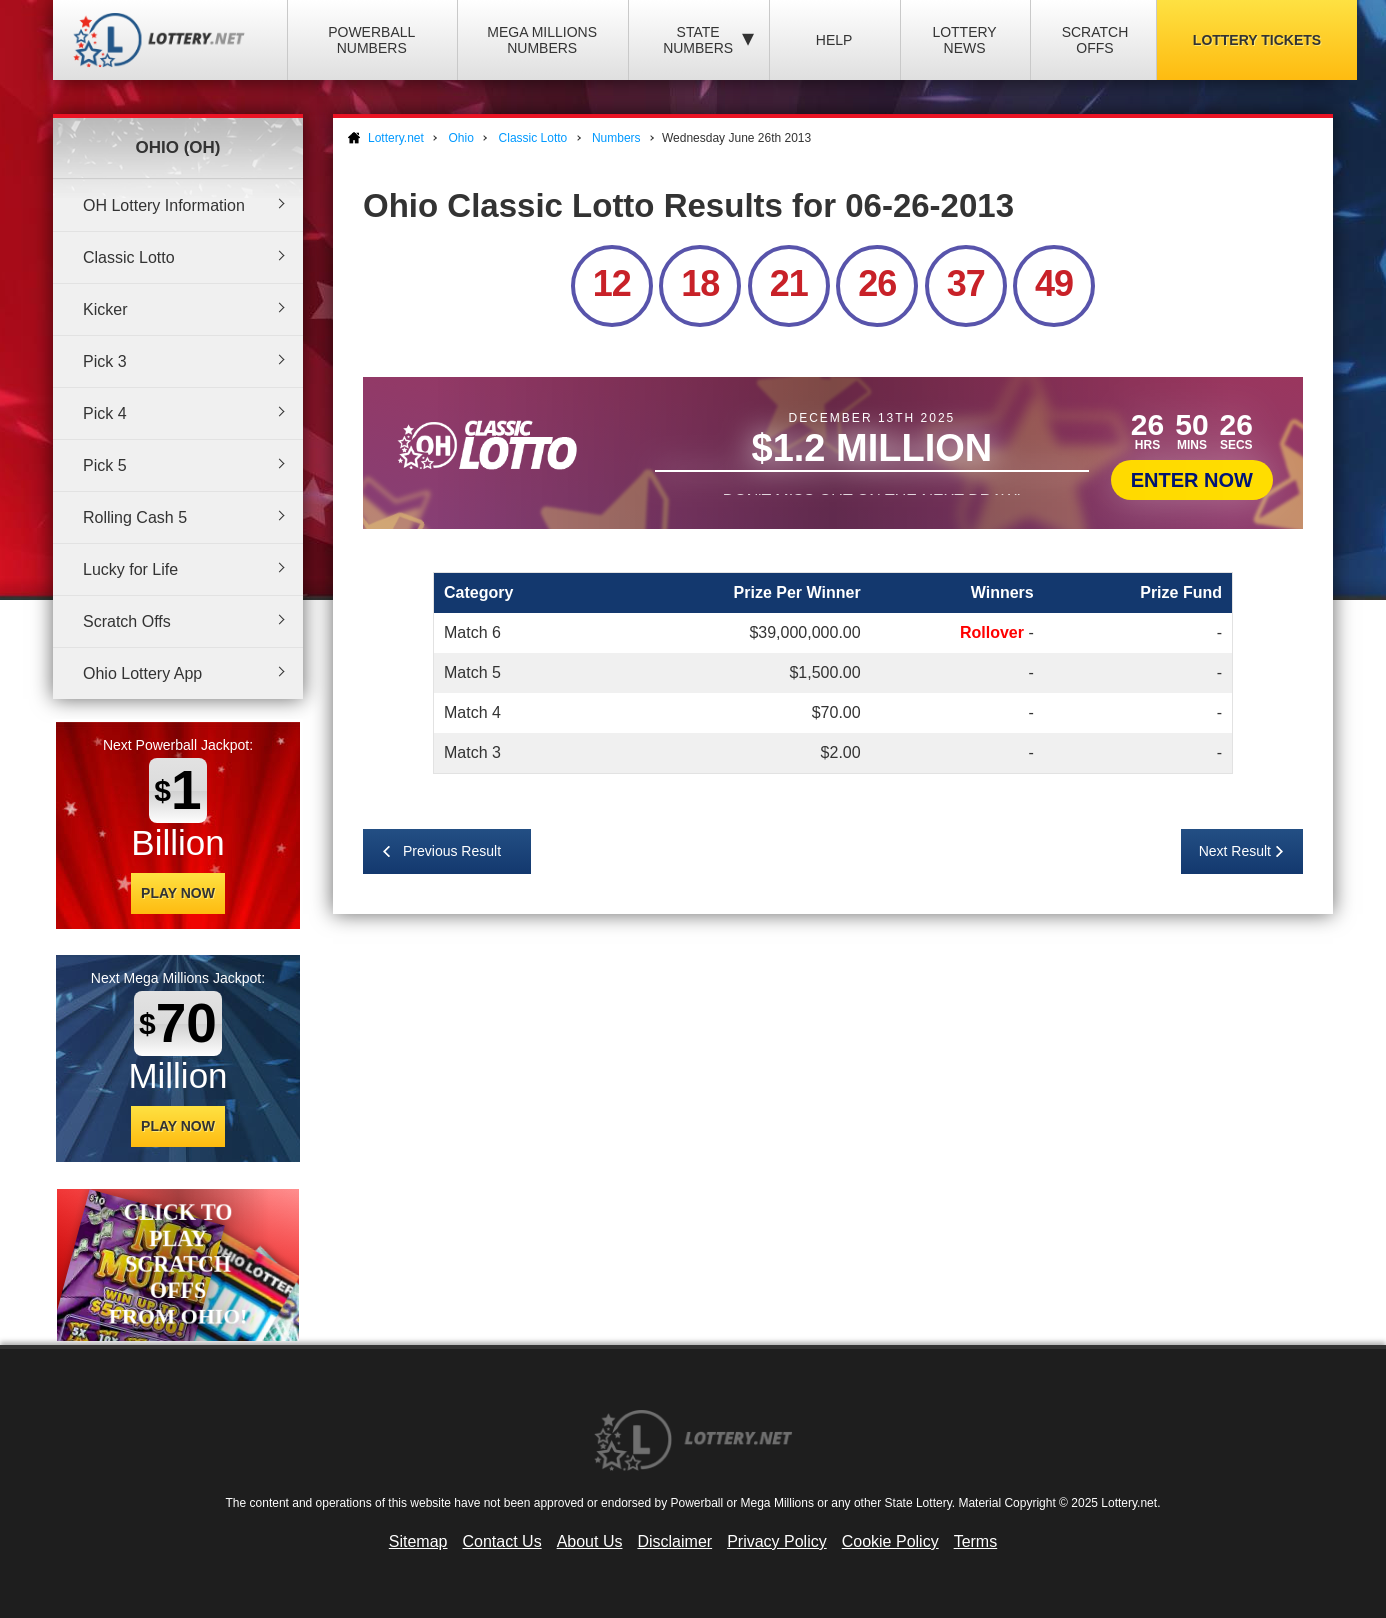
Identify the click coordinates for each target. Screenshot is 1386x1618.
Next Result (1235, 851)
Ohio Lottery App (142, 673)
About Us (590, 1541)
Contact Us (502, 1541)
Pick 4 (105, 413)
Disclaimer (674, 1541)
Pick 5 (105, 465)
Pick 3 (105, 361)
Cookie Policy (890, 1541)
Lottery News (964, 40)
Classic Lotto (129, 257)
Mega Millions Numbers (542, 40)
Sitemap (418, 1541)
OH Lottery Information (164, 205)
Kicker (105, 309)
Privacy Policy (777, 1541)
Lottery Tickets (1257, 40)
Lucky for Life (130, 569)
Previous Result (452, 851)
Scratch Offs (1095, 40)
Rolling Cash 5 (135, 517)
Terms (976, 1541)
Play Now (178, 893)
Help (834, 40)
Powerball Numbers (371, 40)
